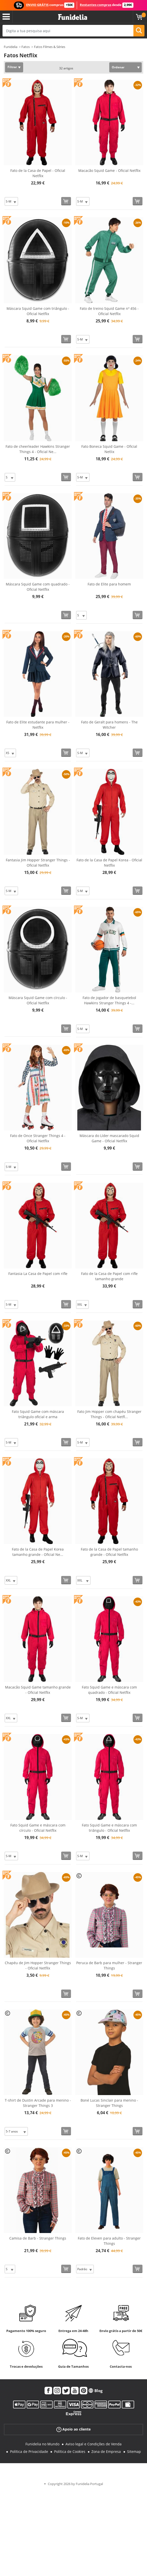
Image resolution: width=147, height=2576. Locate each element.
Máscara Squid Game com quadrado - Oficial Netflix (38, 587)
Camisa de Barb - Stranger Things (37, 2238)
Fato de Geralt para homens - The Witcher (109, 725)
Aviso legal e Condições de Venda (93, 2444)
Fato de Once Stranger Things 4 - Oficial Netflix (37, 1138)
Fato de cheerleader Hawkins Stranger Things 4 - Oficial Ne (38, 449)
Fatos (25, 46)
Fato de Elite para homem (109, 584)
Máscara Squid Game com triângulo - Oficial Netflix (38, 311)
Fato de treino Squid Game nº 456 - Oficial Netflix (109, 311)
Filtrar (12, 67)
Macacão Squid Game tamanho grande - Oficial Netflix (38, 1690)
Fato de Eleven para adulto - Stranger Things (109, 2241)
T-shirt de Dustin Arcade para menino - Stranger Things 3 (38, 2103)
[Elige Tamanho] (11, 201)
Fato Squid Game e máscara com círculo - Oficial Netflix (37, 1828)
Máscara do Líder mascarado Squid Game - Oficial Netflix (109, 1138)
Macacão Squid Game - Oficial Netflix (109, 170)
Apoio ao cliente (73, 2429)
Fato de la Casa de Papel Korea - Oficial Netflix (109, 863)
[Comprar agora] (66, 201)
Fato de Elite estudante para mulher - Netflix (37, 725)
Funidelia (10, 46)
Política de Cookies (69, 2451)
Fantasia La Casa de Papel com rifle (37, 1273)
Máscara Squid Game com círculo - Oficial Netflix (38, 1000)
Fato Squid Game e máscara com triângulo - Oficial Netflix (109, 1828)
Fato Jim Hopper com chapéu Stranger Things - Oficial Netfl (109, 1414)
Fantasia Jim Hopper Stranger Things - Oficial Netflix (38, 863)
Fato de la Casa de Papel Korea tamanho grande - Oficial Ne (38, 1552)
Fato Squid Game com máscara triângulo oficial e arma (38, 1414)
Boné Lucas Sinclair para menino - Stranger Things (109, 2103)
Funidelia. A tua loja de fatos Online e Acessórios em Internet (72, 17)
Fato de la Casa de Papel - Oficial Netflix (37, 173)
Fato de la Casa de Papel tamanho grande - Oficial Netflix (109, 1552)
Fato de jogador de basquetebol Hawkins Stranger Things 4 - (109, 1000)
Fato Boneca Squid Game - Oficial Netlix (109, 449)
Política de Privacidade (29, 2451)
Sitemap (134, 2451)
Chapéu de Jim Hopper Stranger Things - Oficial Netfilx (38, 1965)
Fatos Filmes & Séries (49, 46)
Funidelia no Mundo (42, 2444)
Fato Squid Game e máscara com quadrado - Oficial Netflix (109, 1690)
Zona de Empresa (106, 2451)
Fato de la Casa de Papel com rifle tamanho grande (109, 1276)
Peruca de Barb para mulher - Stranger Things (109, 1965)
